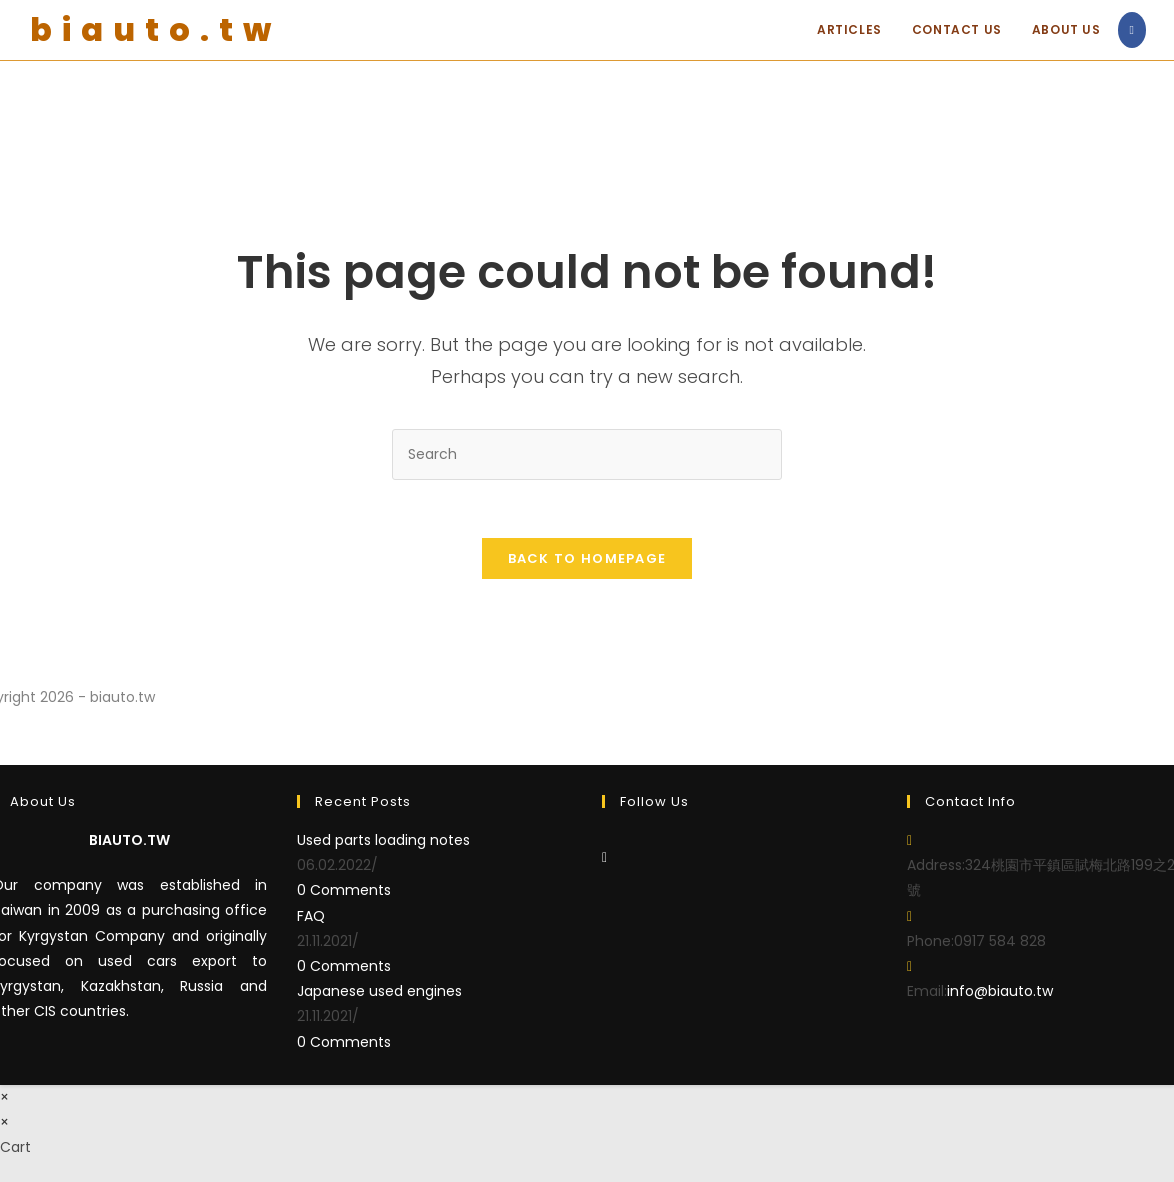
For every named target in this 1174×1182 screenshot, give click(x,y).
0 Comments (344, 892)
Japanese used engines (379, 993)
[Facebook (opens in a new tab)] (1132, 30)
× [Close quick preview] (4, 1098)
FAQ (311, 917)
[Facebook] (604, 859)
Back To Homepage (587, 560)
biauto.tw (155, 29)
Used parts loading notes (383, 842)
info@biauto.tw (1000, 993)
